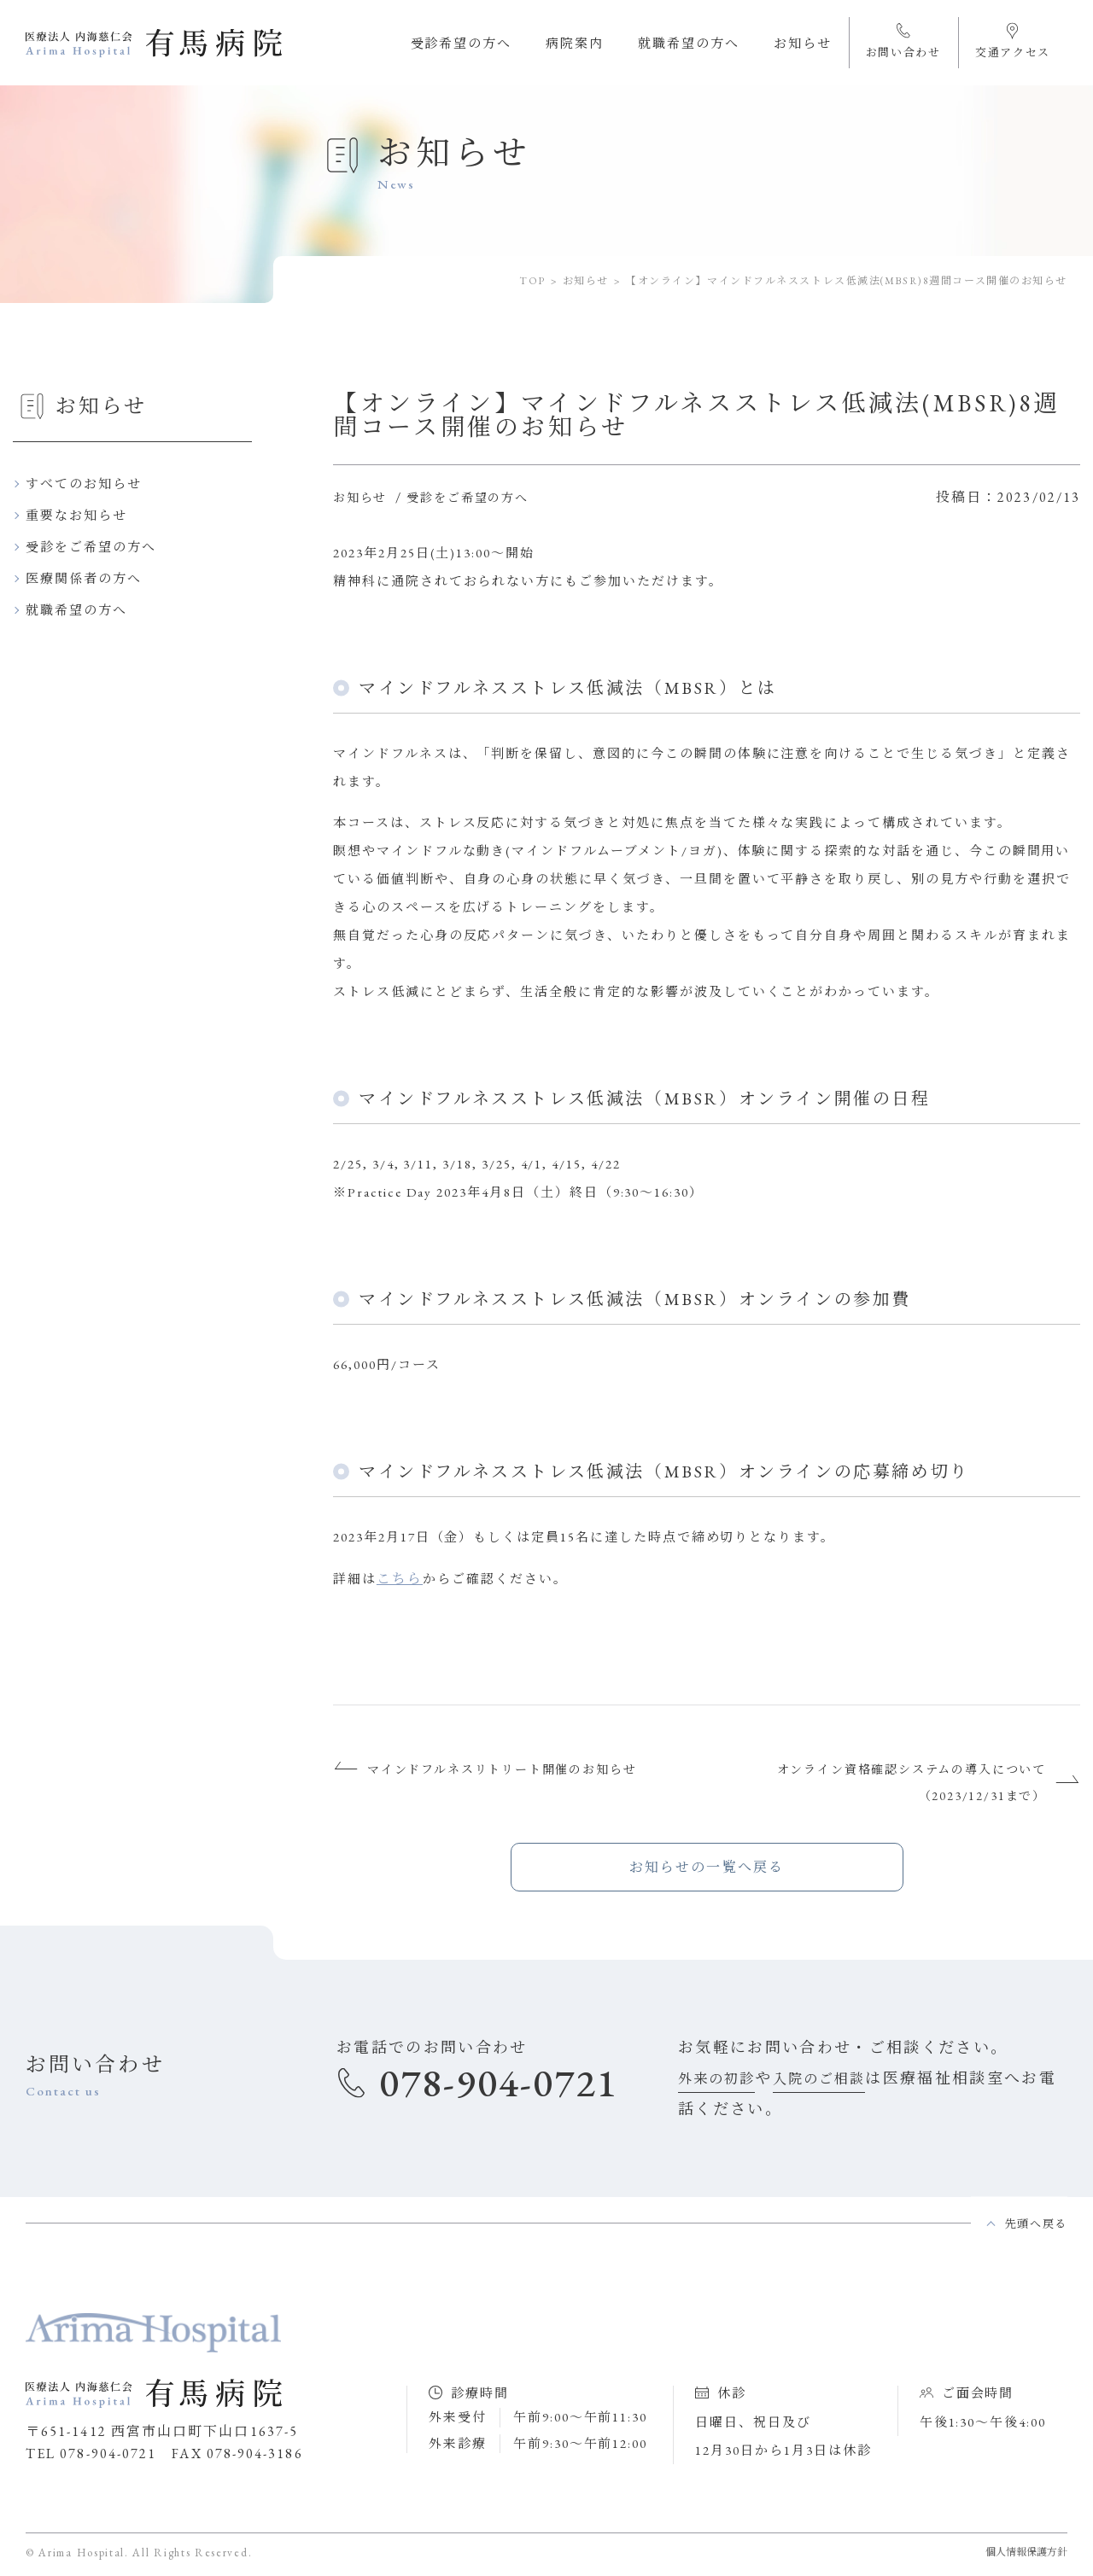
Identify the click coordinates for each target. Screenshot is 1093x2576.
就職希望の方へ (76, 610)
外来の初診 (716, 2079)
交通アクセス (1012, 40)
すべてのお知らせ (84, 483)
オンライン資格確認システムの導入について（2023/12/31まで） (911, 1783)
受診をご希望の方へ (91, 547)
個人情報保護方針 (1026, 2552)
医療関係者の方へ (84, 578)
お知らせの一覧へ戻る (706, 1867)
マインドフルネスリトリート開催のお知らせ (501, 1769)
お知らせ (586, 281)
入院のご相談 (819, 2079)
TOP (532, 281)
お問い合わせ (903, 40)
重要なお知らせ (76, 515)
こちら (400, 1579)
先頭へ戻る (1036, 2224)
